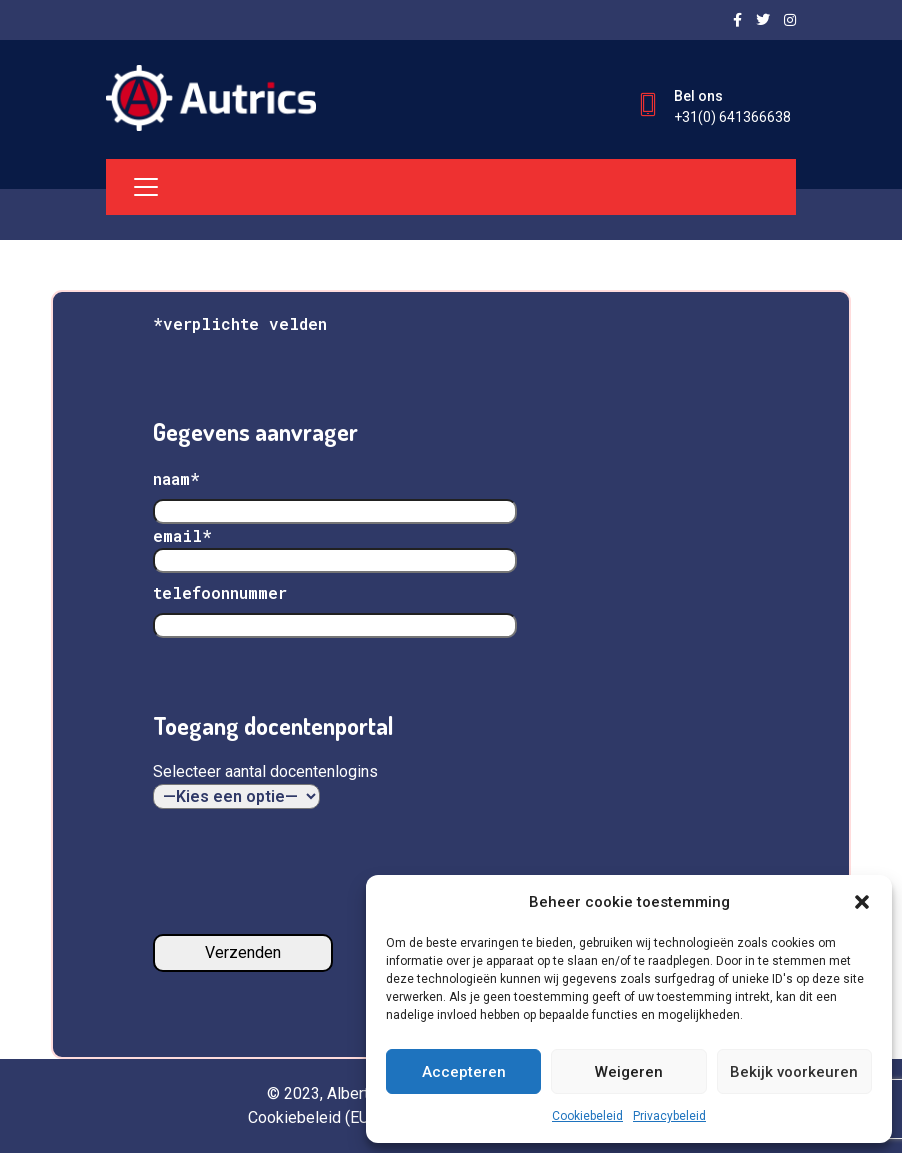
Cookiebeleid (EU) (311, 1117)
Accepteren (464, 1072)
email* (335, 547)
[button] (862, 902)
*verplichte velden (240, 323)
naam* (176, 478)
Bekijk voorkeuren (794, 1072)
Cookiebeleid (587, 1116)
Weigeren (629, 1072)
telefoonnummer (220, 592)
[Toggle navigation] (146, 187)
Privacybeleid (669, 1116)
